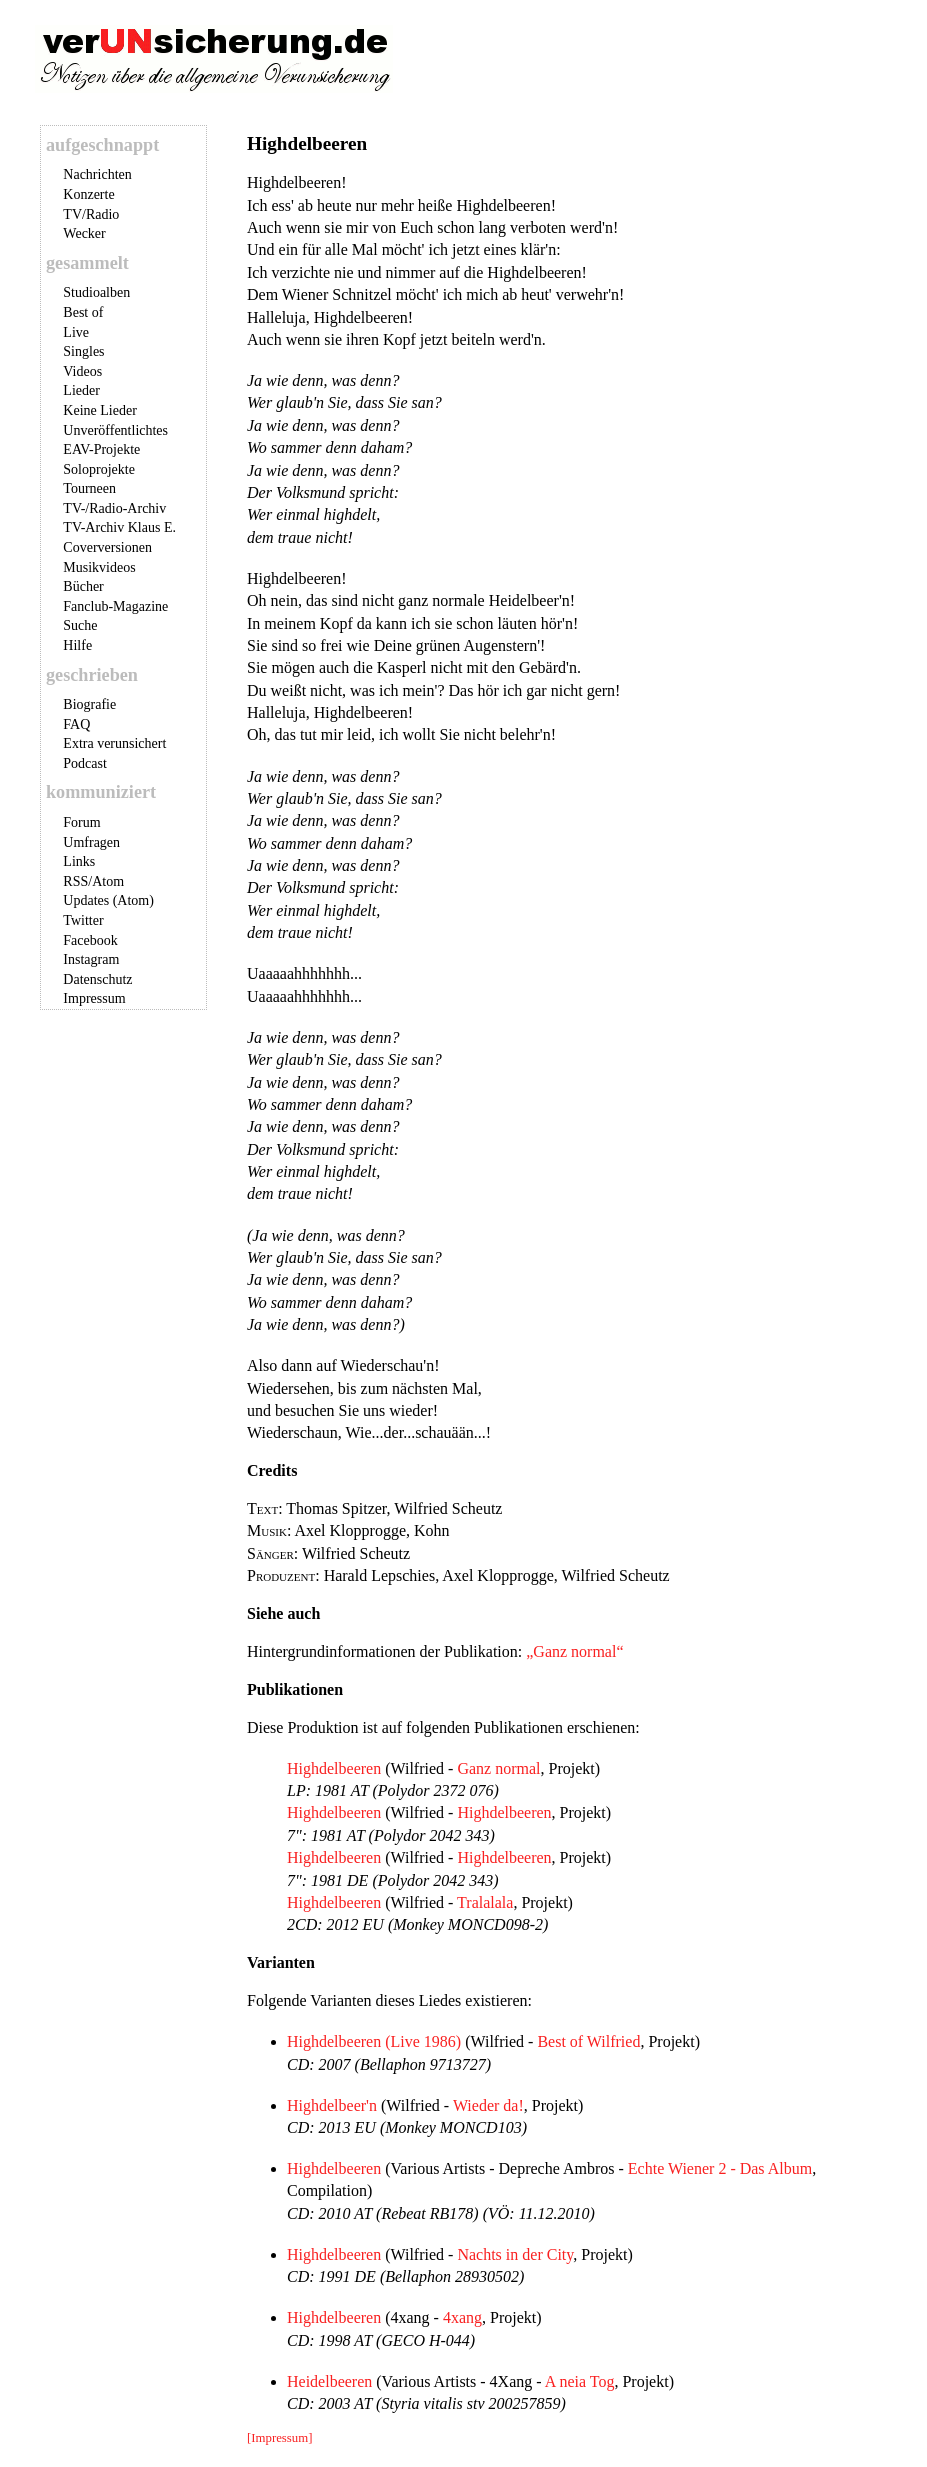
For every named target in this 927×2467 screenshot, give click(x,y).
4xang (462, 2317)
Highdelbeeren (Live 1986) (374, 2041)
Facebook (90, 940)
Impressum (94, 998)
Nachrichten (97, 174)
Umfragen (91, 842)
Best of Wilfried (588, 2041)
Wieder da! (488, 2105)
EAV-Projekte (101, 449)
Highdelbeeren (334, 1768)
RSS (75, 881)
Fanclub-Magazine (115, 606)
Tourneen (89, 488)
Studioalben (96, 292)
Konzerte (88, 194)
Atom (108, 881)
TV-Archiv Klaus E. (119, 527)
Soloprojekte (99, 469)
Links (79, 861)
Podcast (85, 763)
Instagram (91, 959)
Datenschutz (97, 979)
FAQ (76, 724)
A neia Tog (580, 2381)
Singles (83, 351)
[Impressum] (279, 2438)
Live (76, 332)
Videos (82, 371)
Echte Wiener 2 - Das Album (720, 2168)
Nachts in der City (515, 2254)
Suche (80, 625)
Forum (81, 822)
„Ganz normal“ (574, 1651)
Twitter (83, 920)
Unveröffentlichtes (115, 430)
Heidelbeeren (329, 2381)
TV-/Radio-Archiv (114, 508)
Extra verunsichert (114, 743)
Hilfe (77, 645)
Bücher (83, 586)
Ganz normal (498, 1768)
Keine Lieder (99, 410)
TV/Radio (91, 214)
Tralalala (485, 1902)
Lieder (81, 390)
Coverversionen (107, 547)
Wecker (84, 233)
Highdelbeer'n (332, 2105)
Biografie (89, 704)
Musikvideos (99, 567)
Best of (83, 312)
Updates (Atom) (108, 900)
